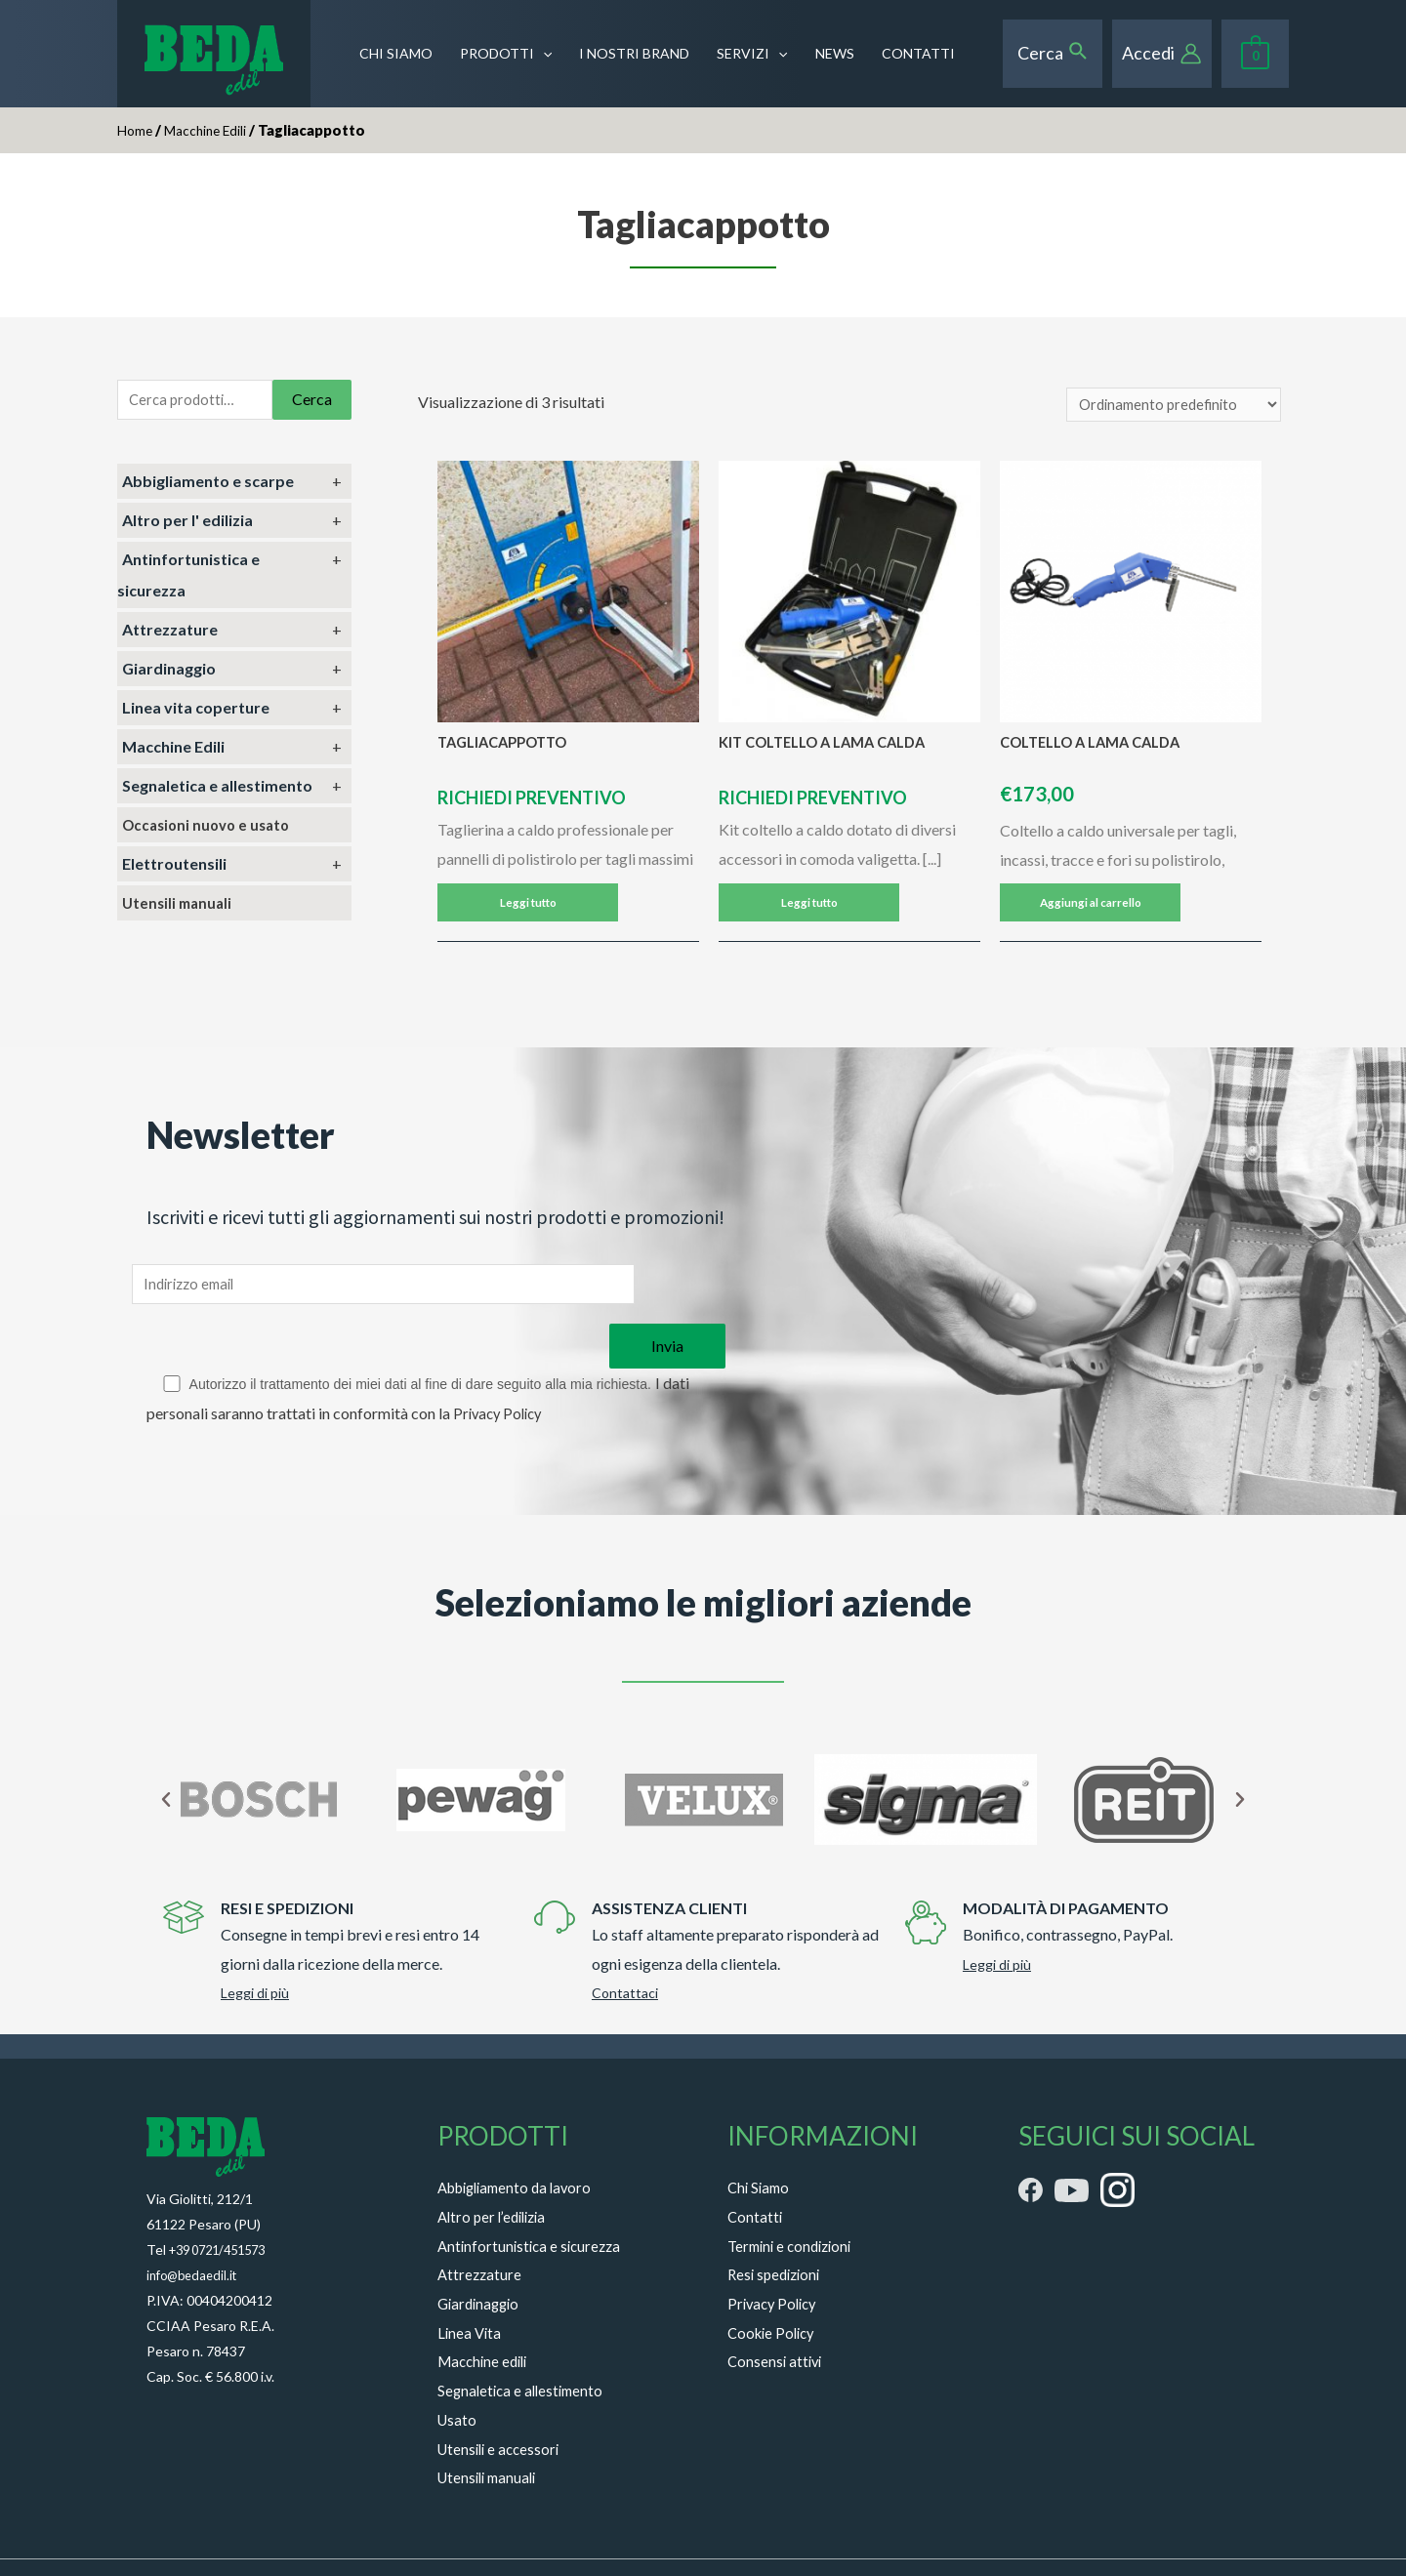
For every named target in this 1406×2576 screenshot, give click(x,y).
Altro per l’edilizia (496, 2169)
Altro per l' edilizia (187, 523)
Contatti (755, 2169)
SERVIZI (752, 53)
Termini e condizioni (794, 2198)
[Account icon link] (1162, 53)
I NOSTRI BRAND (634, 53)
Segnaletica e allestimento (217, 789)
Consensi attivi (776, 2315)
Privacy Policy (501, 1366)
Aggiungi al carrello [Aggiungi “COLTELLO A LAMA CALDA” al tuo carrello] (1090, 912)
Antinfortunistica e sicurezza (533, 2198)
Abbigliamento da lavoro (520, 2140)
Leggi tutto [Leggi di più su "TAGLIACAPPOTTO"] (527, 912)
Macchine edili (486, 2315)
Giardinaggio (169, 672)
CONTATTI (918, 53)
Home (136, 130)
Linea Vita (470, 2285)
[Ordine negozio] (1168, 407)
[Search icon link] (1053, 52)
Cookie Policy (774, 2285)
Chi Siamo (760, 2140)
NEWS (834, 53)
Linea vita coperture (195, 711)
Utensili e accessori (501, 2401)
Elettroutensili (174, 867)
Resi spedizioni (777, 2228)
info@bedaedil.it (195, 2228)
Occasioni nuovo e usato (211, 828)
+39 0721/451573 (224, 2202)
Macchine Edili (212, 130)
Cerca (312, 400)
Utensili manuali (179, 906)
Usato (457, 2372)
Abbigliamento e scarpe (208, 484)
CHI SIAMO (396, 53)
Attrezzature (170, 633)
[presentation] (543, 53)
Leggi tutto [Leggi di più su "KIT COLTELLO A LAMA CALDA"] (808, 912)
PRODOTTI (506, 53)
